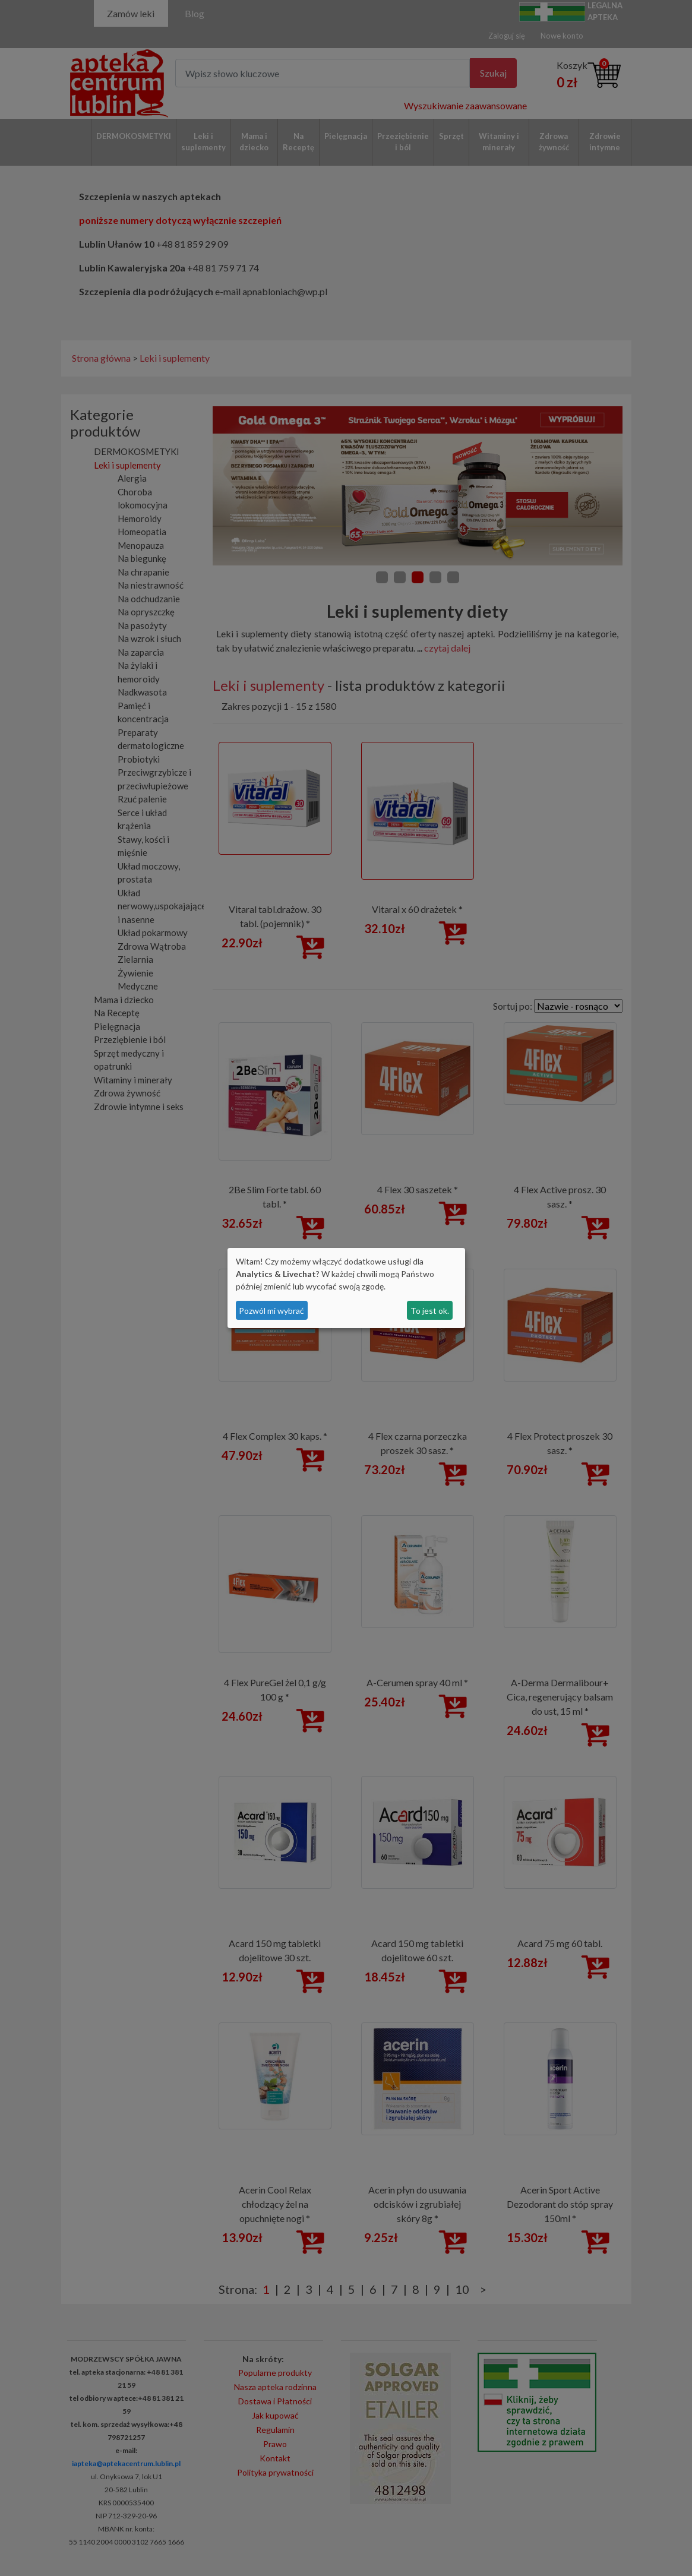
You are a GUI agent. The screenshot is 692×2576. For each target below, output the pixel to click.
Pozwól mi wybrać (271, 1311)
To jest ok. (429, 1311)
